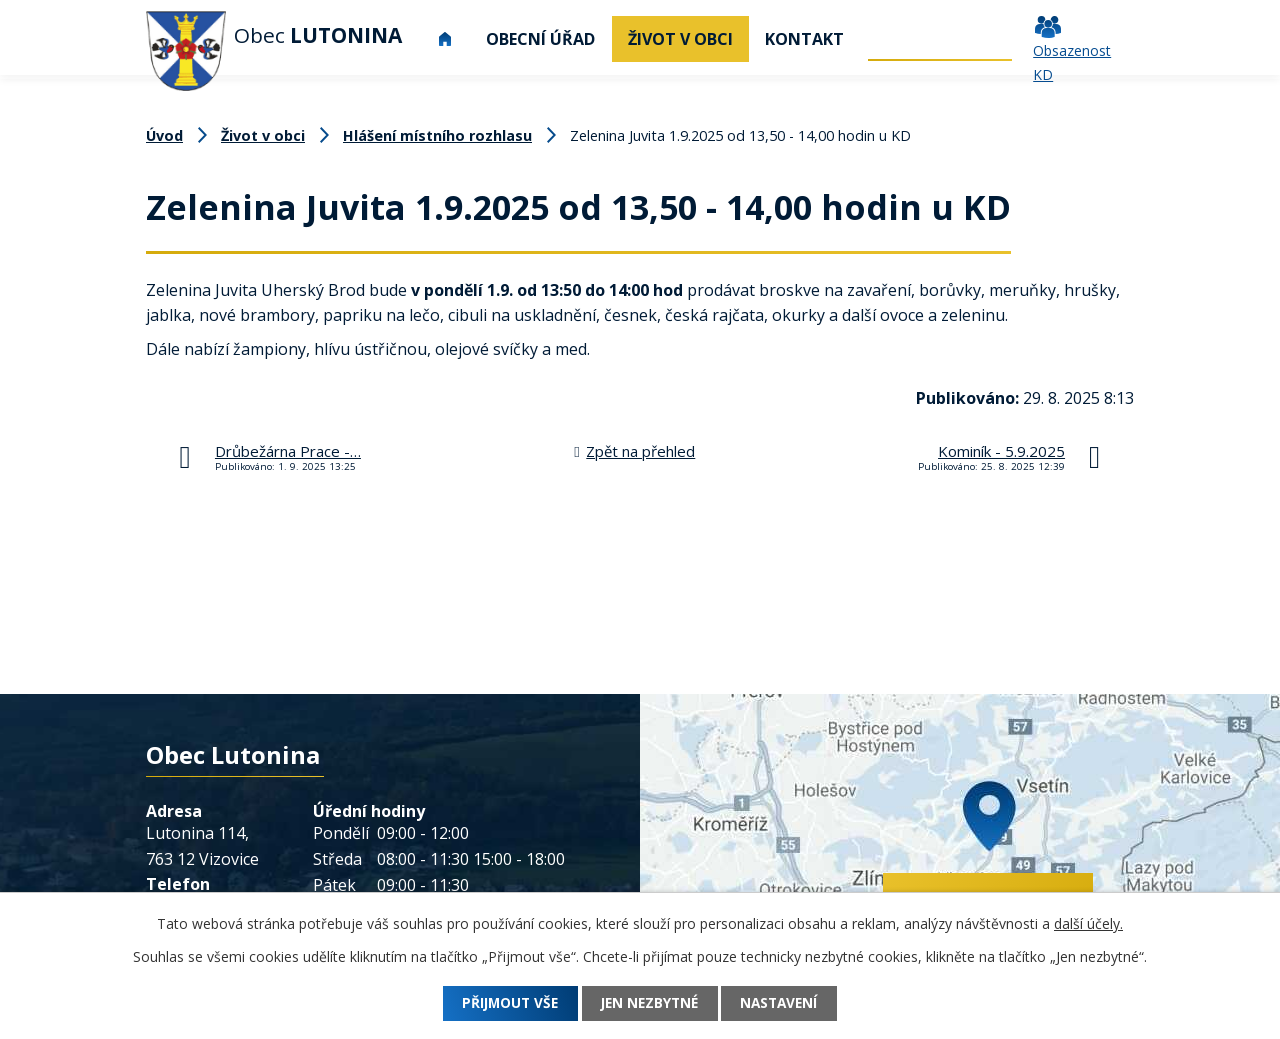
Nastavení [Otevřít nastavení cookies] (787, 1003)
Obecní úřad (540, 39)
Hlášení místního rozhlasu (437, 135)
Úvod (445, 39)
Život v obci (680, 39)
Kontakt (804, 39)
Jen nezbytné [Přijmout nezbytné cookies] (650, 1003)
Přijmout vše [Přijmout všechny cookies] (503, 1003)
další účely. (1088, 923)
